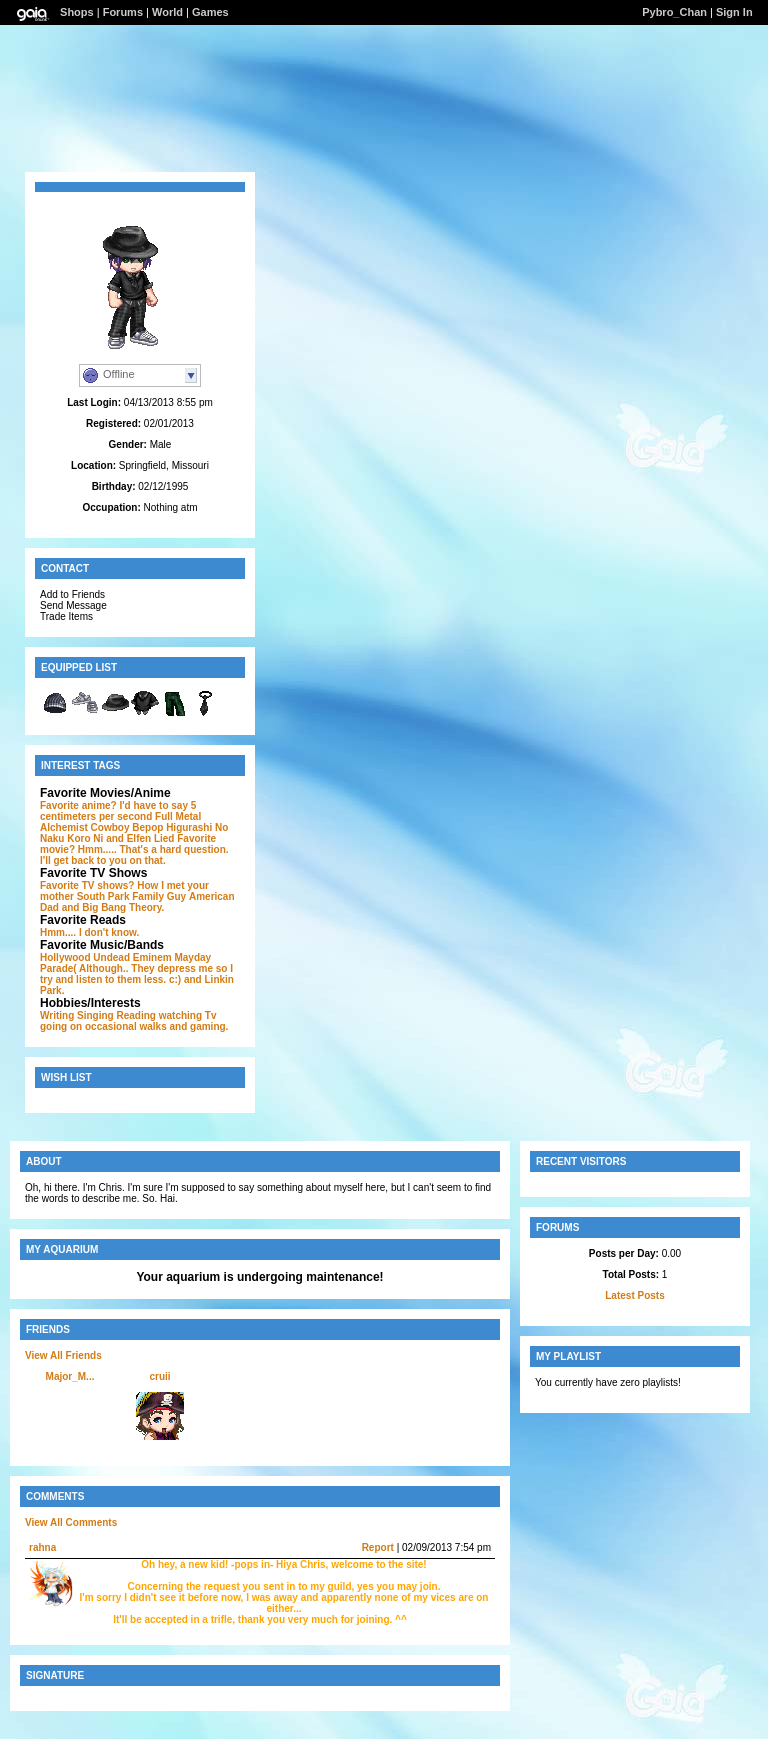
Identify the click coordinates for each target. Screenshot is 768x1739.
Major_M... (70, 1376)
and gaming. (198, 1026)
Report (378, 1547)
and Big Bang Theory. (113, 907)
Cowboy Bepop (127, 827)
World (167, 12)
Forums (123, 12)
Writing (57, 1015)
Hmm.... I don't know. (89, 932)
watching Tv (188, 1015)
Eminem (152, 957)
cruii (159, 1376)
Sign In (734, 12)
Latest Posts (634, 1295)
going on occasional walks (103, 1026)
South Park (103, 896)
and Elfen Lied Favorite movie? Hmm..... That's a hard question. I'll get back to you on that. (134, 849)
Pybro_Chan (674, 12)
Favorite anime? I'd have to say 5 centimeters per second (118, 811)
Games (210, 12)
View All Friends (63, 1355)
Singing (95, 1015)
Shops (77, 12)
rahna (42, 1547)
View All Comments (71, 1522)
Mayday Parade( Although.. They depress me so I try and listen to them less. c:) (136, 968)
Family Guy (159, 896)
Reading (136, 1015)
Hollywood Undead (85, 957)
